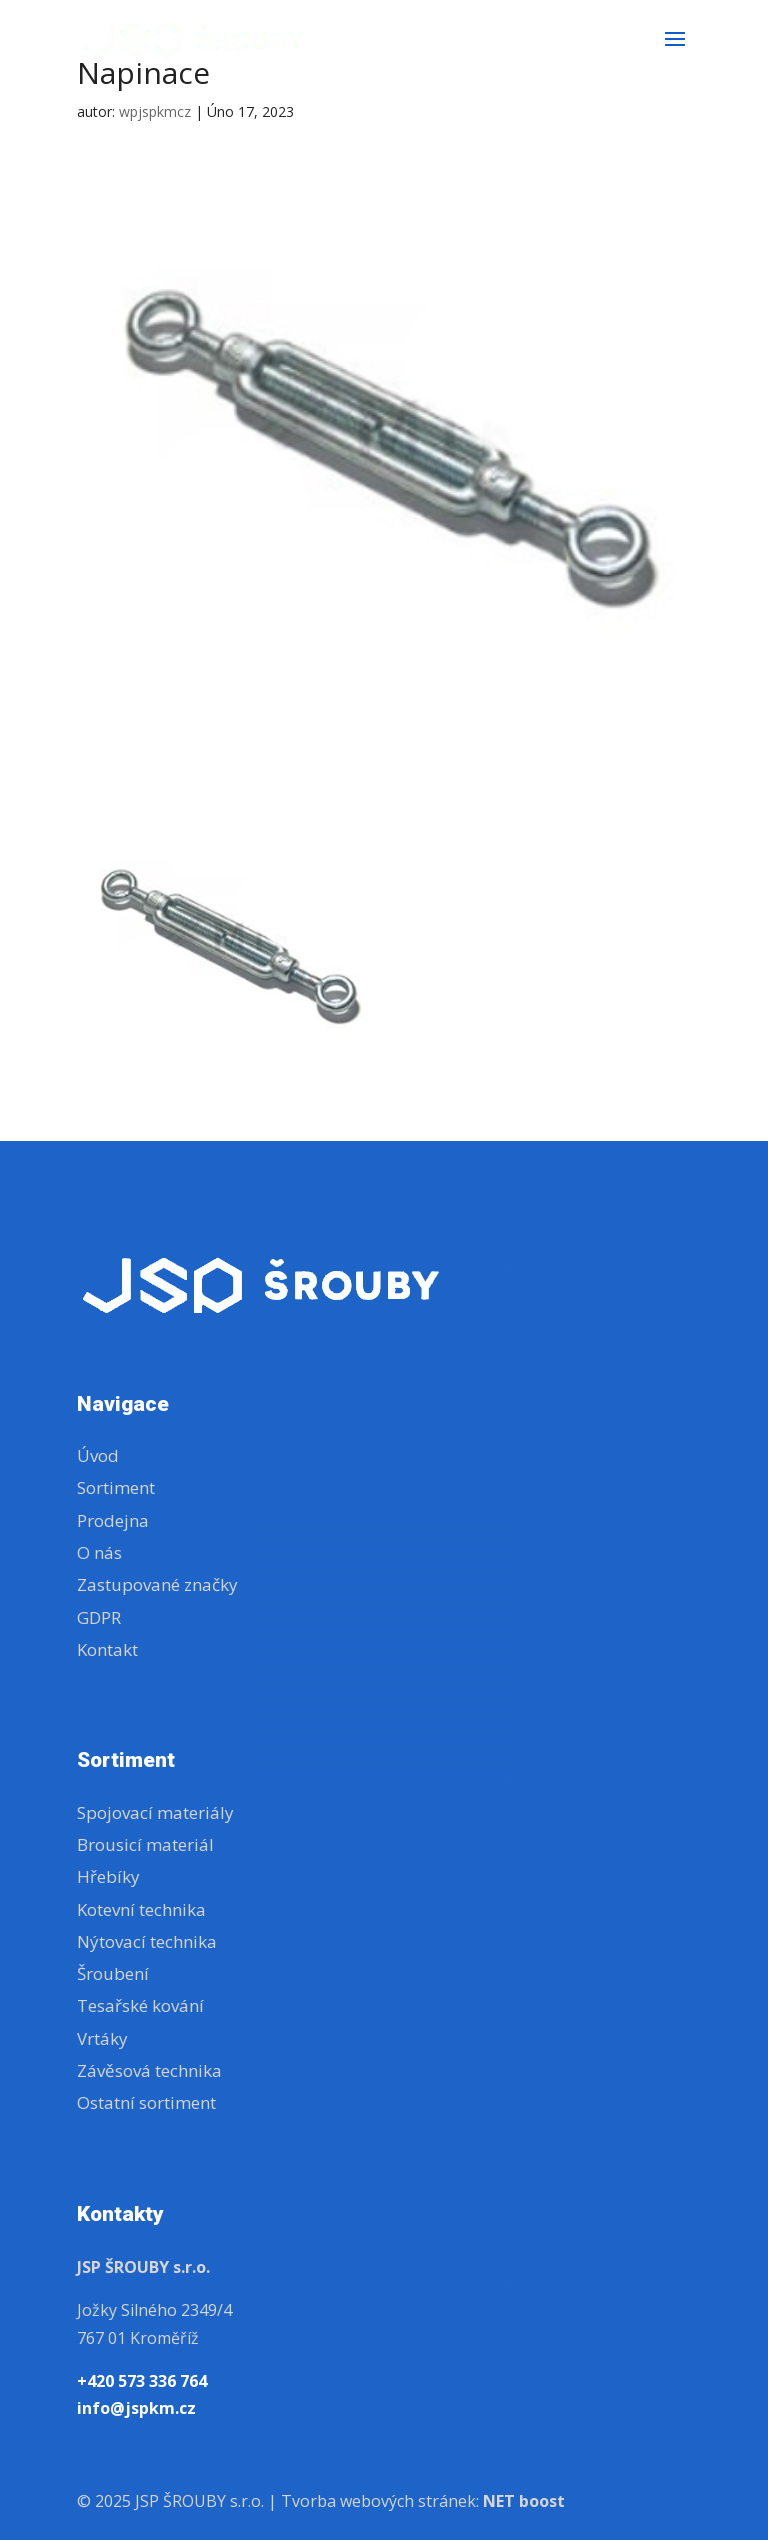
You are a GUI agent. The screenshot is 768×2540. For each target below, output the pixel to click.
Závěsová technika (149, 2070)
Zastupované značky (157, 1584)
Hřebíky (108, 1876)
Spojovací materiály (155, 1812)
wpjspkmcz (155, 111)
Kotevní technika (141, 1909)
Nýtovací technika (147, 1941)
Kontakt (107, 1649)
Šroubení (113, 1973)
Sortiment (116, 1487)
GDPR (99, 1617)
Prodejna (113, 1520)
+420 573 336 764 (142, 2381)
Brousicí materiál (145, 1844)
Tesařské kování (140, 2005)
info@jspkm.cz (136, 2408)
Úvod (98, 1455)
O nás (99, 1552)
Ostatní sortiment (146, 2102)
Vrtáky (102, 2038)
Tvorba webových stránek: (423, 2501)
